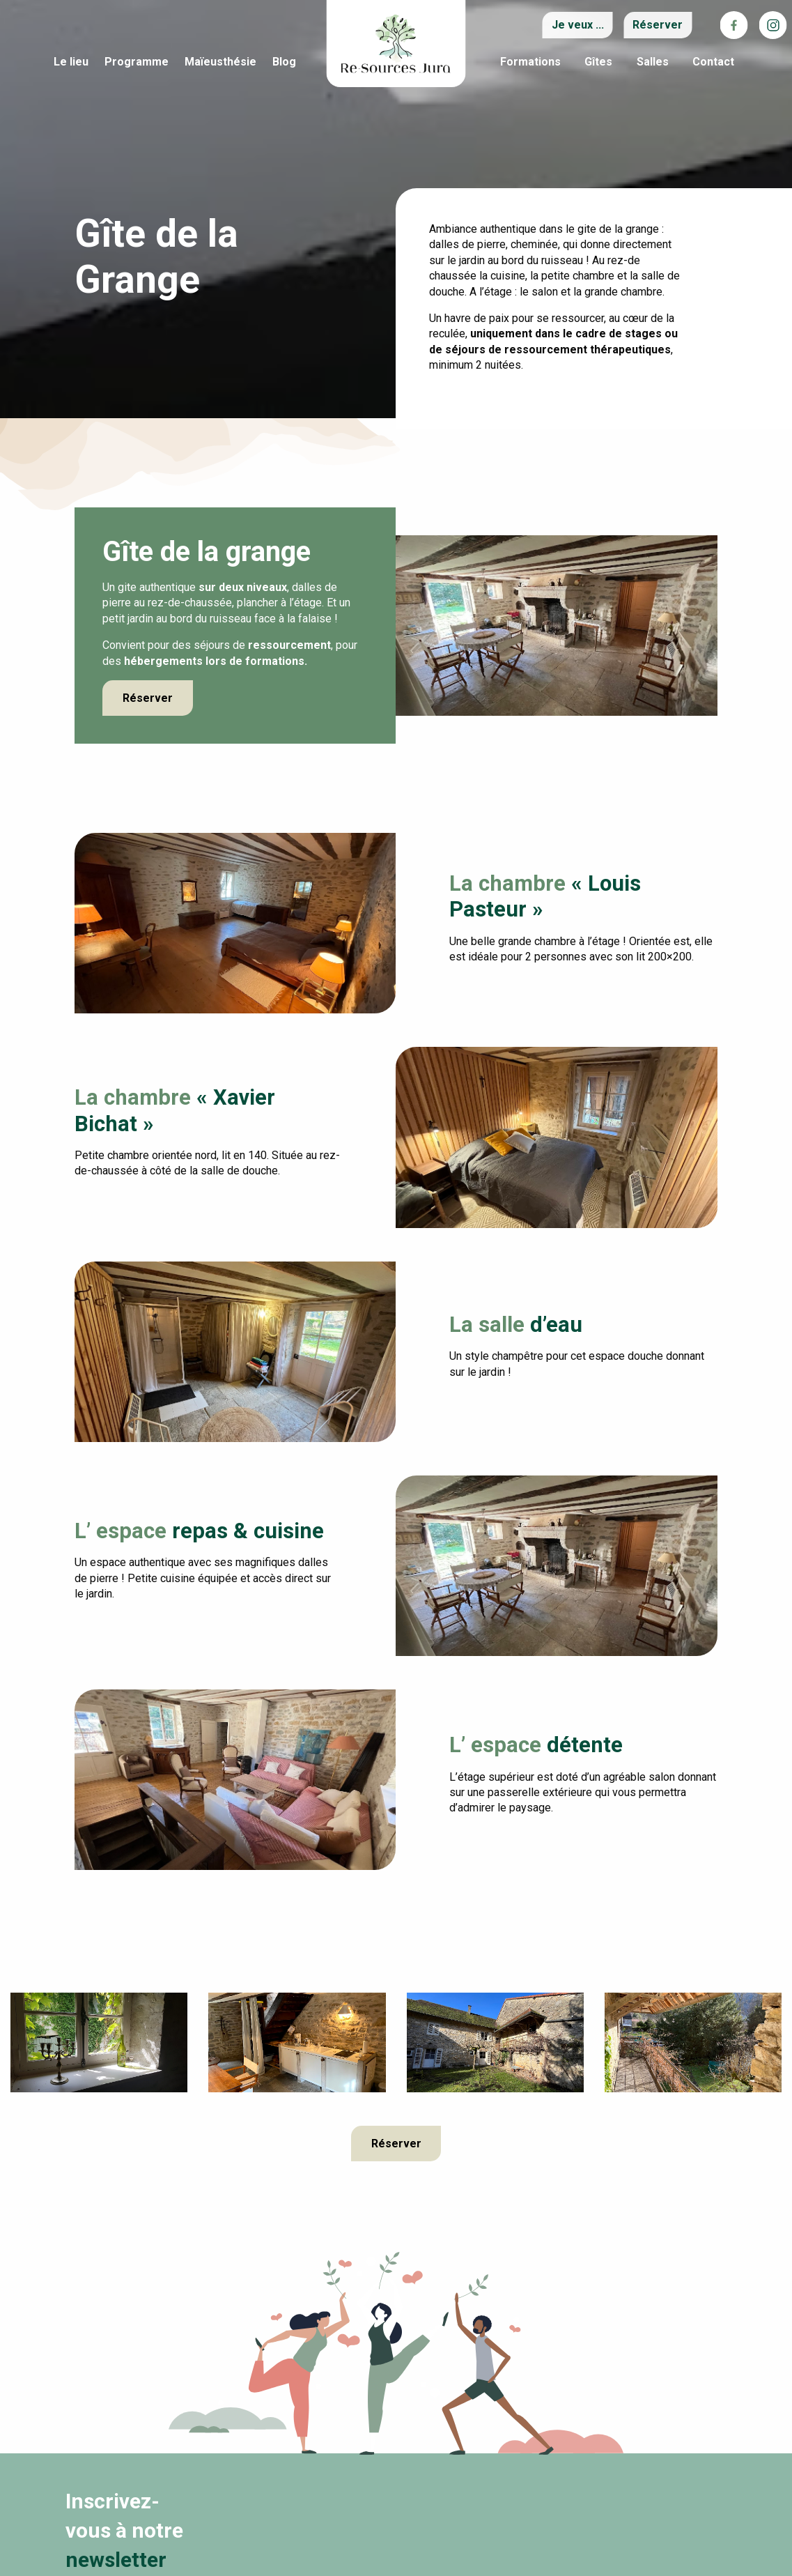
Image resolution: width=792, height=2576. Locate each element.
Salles (653, 61)
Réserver (148, 698)
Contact (713, 61)
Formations (530, 61)
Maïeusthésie (220, 61)
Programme (136, 61)
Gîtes (598, 61)
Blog (284, 61)
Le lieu (71, 61)
